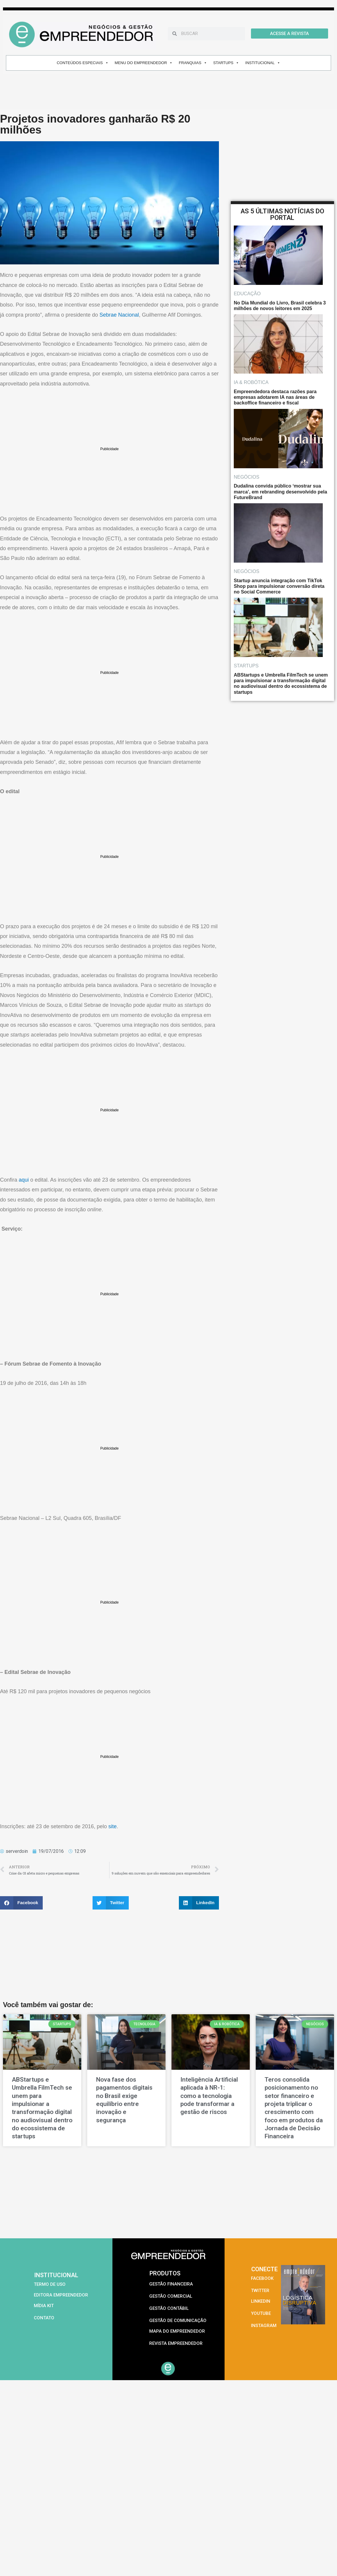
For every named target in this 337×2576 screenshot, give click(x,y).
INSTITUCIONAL (262, 63)
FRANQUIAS (193, 63)
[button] (21, 1903)
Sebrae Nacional (119, 315)
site (112, 1826)
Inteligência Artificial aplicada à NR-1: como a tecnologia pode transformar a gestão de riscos (209, 2095)
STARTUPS (226, 63)
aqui (24, 1180)
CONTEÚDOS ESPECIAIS (82, 63)
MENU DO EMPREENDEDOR (144, 63)
